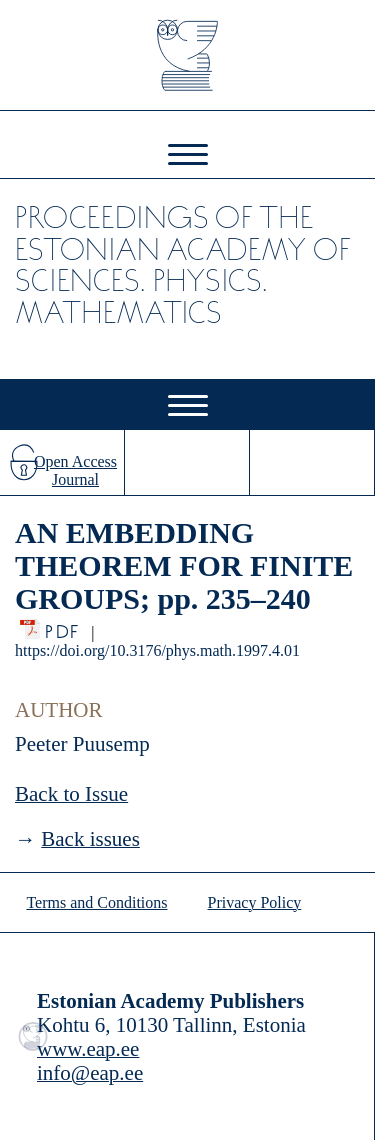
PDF (63, 626)
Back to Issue (71, 794)
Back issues (90, 839)
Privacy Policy (255, 902)
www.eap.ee (88, 1049)
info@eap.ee (90, 1073)
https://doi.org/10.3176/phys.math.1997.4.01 (157, 650)
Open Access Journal (75, 470)
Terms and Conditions (96, 902)
